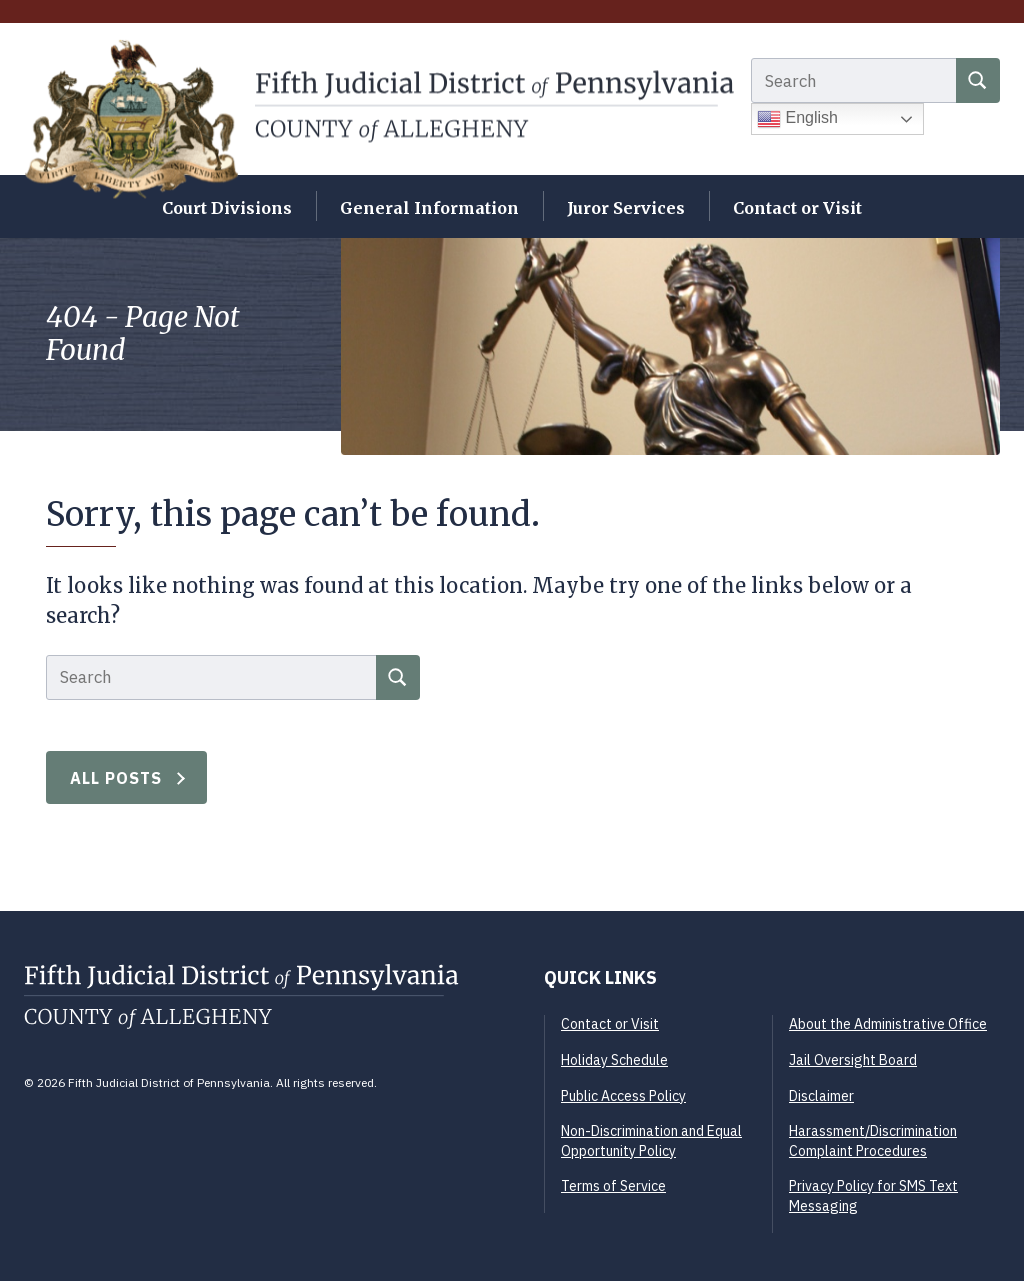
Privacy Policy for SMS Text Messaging (873, 1198)
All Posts (116, 779)
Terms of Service (613, 1188)
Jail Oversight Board (853, 1061)
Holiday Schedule (614, 1061)
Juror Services (626, 209)
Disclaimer (821, 1097)
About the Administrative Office (888, 1026)
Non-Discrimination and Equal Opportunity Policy (651, 1143)
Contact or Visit (797, 209)
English (797, 121)
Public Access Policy (623, 1097)
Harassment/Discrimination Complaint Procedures (873, 1143)
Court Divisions (227, 209)
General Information (429, 209)
